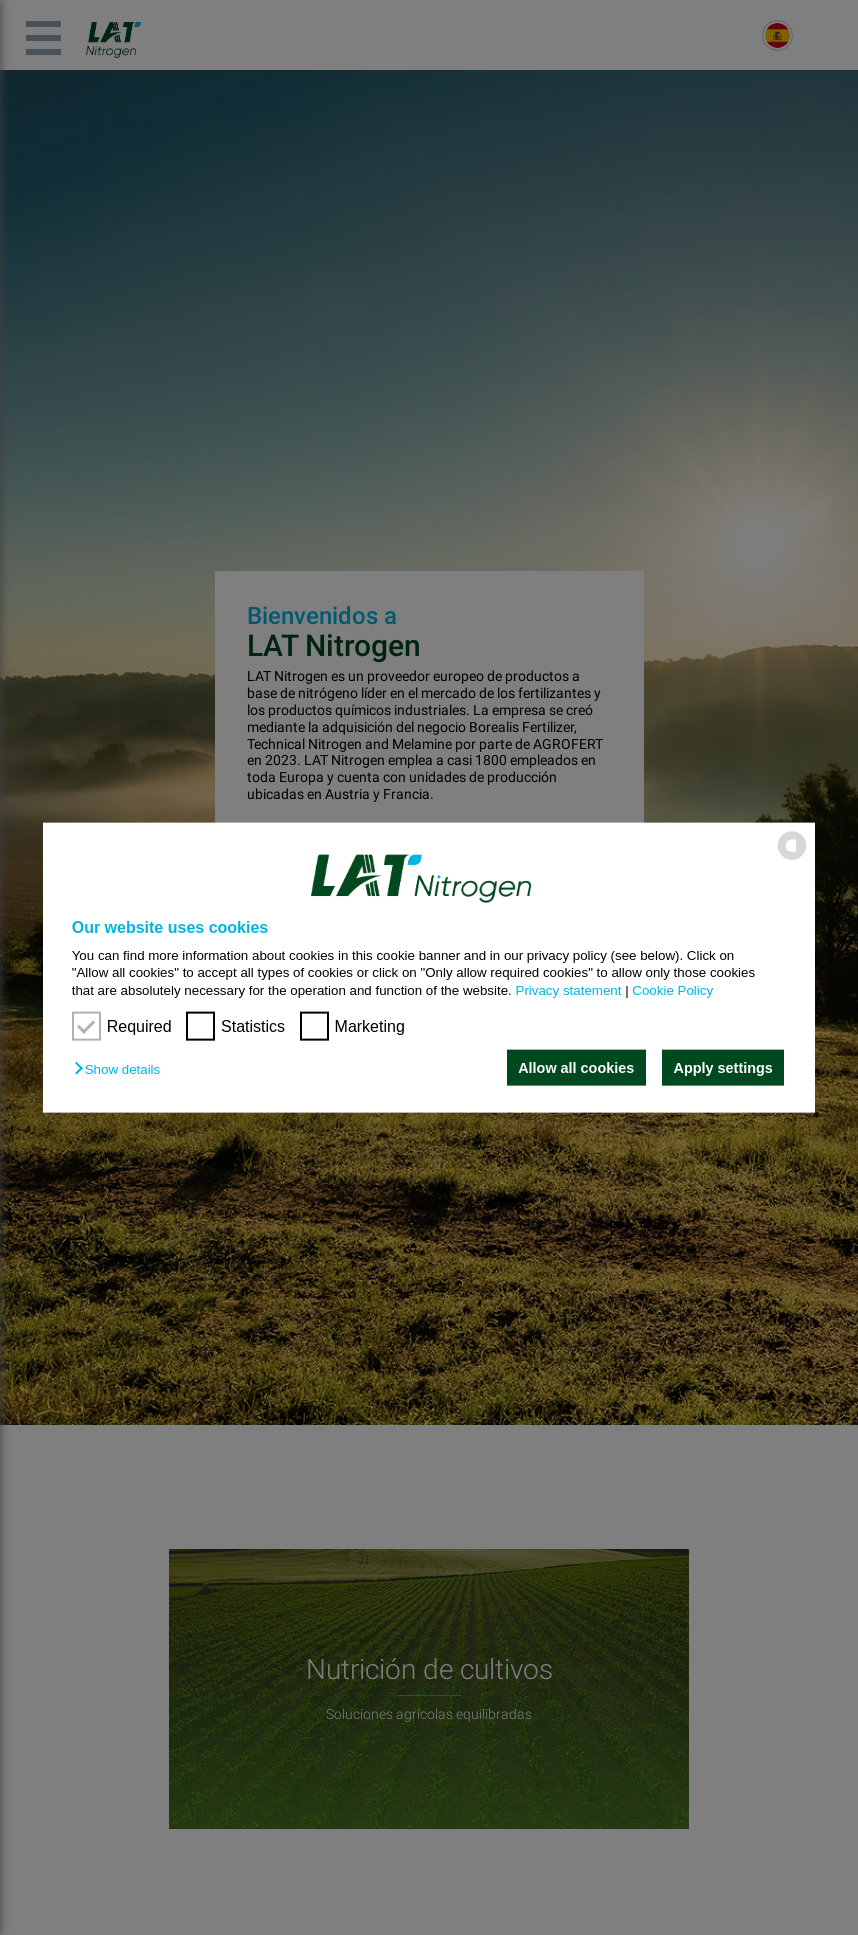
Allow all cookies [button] (576, 1068)
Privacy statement (569, 989)
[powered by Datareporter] (792, 858)
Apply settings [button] (723, 1068)
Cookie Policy (672, 989)
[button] (122, 1069)
